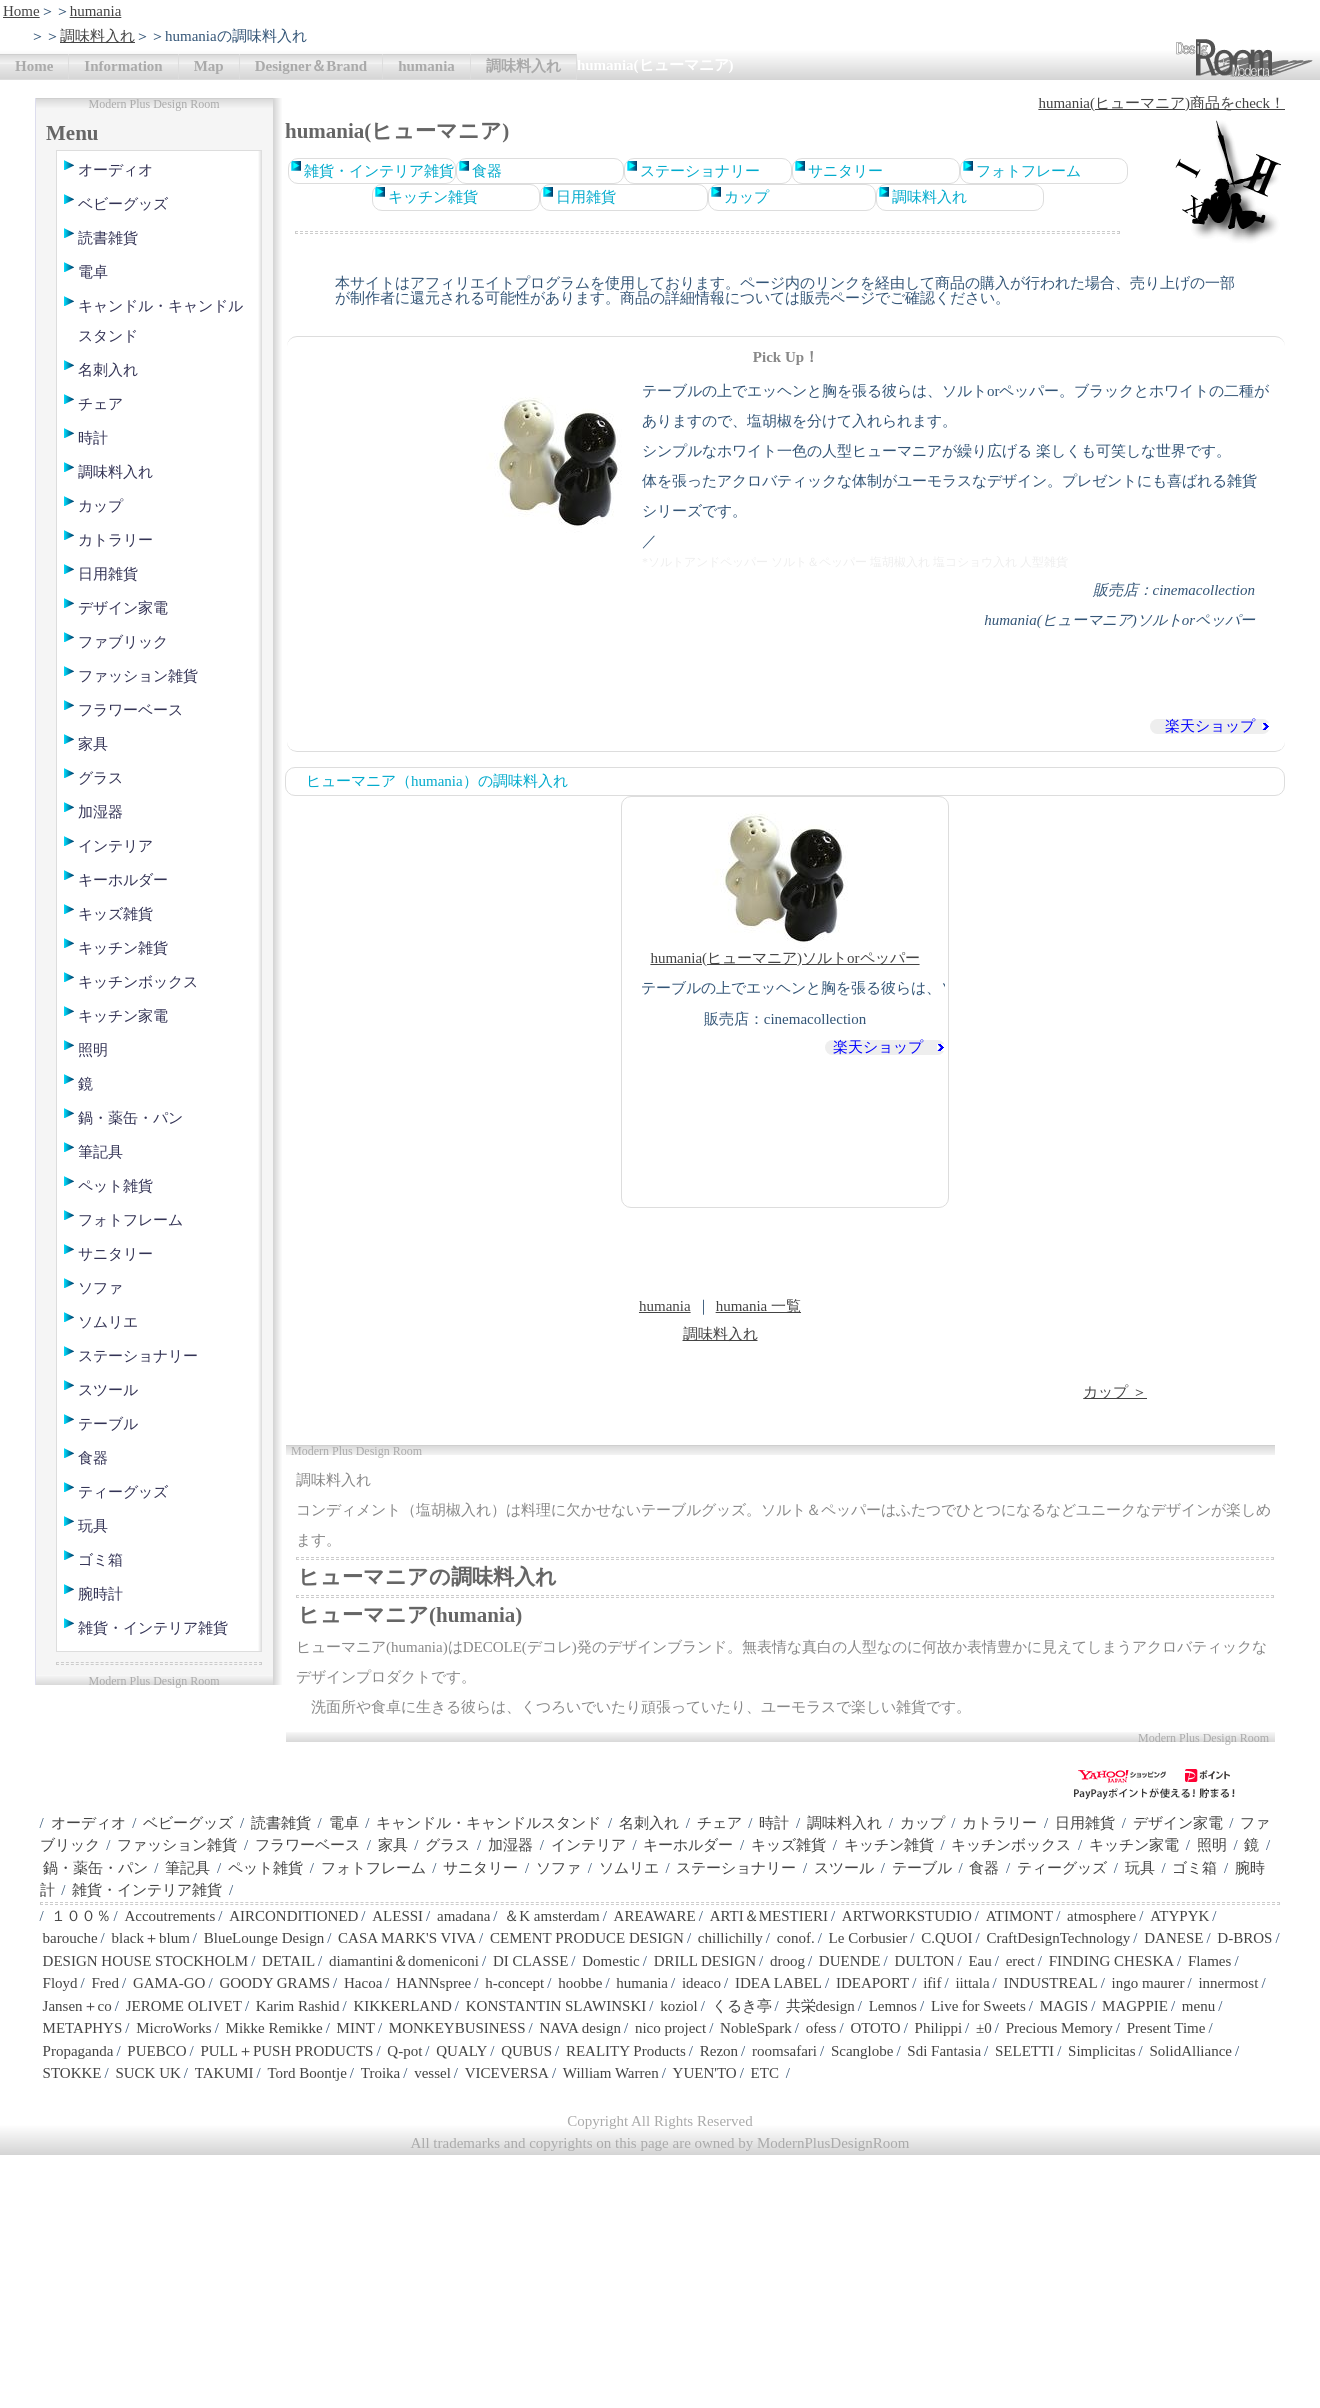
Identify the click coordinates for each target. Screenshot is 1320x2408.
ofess (821, 2028)
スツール (108, 1390)
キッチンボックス (138, 982)
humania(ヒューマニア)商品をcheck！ (1161, 103)
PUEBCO (156, 2051)
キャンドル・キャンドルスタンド (160, 321)
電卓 (93, 272)
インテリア (115, 846)
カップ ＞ (1115, 1392)
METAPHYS (83, 2028)
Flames (1209, 1961)
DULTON (924, 1961)
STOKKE (72, 2073)
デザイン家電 (123, 608)
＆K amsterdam (551, 1916)
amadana (463, 1916)
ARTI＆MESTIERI (769, 1916)
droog (787, 1961)
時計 (93, 438)
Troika (380, 2073)
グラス (100, 778)
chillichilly (730, 1938)
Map (209, 66)
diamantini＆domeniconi (404, 1961)
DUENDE (850, 1961)
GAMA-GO (169, 1983)
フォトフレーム (130, 1220)
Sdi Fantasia (944, 2051)
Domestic (611, 1961)
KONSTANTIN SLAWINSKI (556, 2006)
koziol (679, 2006)
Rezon (719, 2051)
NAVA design (580, 2028)
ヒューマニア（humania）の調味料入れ (437, 781)
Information (123, 66)
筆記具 (100, 1152)
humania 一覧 (758, 1306)
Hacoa (363, 1983)
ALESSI (397, 1916)
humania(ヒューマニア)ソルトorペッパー (784, 885)
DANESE (1173, 1938)
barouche (70, 1938)
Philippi (939, 2028)
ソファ (100, 1288)
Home (21, 11)
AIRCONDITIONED (293, 1916)
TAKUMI (224, 2073)
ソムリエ (108, 1322)
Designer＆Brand (311, 66)
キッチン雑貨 (123, 948)
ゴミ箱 (100, 1560)
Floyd (60, 1983)
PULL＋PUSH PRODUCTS (286, 2051)
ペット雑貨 (115, 1186)
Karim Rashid (298, 2006)
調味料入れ (97, 36)
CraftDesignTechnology (1058, 1938)
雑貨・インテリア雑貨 (153, 1628)
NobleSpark (756, 2028)
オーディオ (115, 170)
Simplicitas (1102, 2051)
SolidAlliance (1190, 2051)
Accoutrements (169, 1916)
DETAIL (288, 1961)
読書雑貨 (108, 238)
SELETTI (1024, 2051)
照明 (93, 1050)
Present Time (1166, 2028)
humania (96, 11)
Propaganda (78, 2051)
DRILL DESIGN (705, 1961)
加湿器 (100, 812)
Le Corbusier (868, 1938)
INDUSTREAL (1050, 1983)
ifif (932, 1983)
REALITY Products (626, 2051)
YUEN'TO (705, 2073)
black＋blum (150, 1938)
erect (1020, 1961)
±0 (984, 2028)
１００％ (81, 1916)
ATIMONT (1020, 1916)
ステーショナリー (138, 1356)
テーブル (108, 1424)
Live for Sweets (978, 2006)
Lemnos (893, 2006)
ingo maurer (1148, 1983)
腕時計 (100, 1594)
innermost (1228, 1983)
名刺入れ (108, 370)
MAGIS (1064, 2006)
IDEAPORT (872, 1983)
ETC (765, 2073)
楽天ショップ (1210, 726)
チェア (100, 404)
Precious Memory (1059, 2028)
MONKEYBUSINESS (457, 2028)
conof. (796, 1938)
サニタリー (115, 1254)
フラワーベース (130, 710)
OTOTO (875, 2028)
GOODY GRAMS (274, 1983)
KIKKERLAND (403, 2006)
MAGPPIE (1135, 2006)
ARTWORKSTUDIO (907, 1916)
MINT (356, 2028)
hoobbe (580, 1983)
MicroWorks (173, 2028)
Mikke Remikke (274, 2028)
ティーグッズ (123, 1492)
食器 (93, 1458)
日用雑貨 (108, 574)
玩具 (93, 1526)
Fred (106, 1983)
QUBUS (526, 2051)
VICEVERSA (507, 2073)
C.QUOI (946, 1938)
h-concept (514, 1983)
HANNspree (433, 1983)
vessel (432, 2073)
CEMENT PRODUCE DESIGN (587, 1938)
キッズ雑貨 (115, 914)
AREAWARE (655, 1916)
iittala (972, 1983)
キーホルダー (123, 880)
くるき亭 (742, 2006)
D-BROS (1244, 1938)
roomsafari (784, 2051)
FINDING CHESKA (1111, 1961)
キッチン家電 (123, 1016)
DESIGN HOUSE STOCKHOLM (146, 1961)
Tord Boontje (307, 2073)
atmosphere (1101, 1916)
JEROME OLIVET (184, 2006)
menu (1198, 2006)
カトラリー (115, 540)
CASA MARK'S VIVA (407, 1938)
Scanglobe (862, 2051)
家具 (93, 744)
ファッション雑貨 (138, 676)
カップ (100, 506)
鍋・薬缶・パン (130, 1118)
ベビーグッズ (123, 204)
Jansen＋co (77, 2006)
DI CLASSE (530, 1961)
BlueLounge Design (264, 1938)
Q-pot (404, 2051)
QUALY (461, 2051)
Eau (979, 1961)
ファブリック (123, 642)
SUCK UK (147, 2073)
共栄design (820, 2006)
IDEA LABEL (778, 1983)
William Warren (611, 2073)
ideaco (701, 1983)
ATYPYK (1179, 1916)
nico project (670, 2028)
